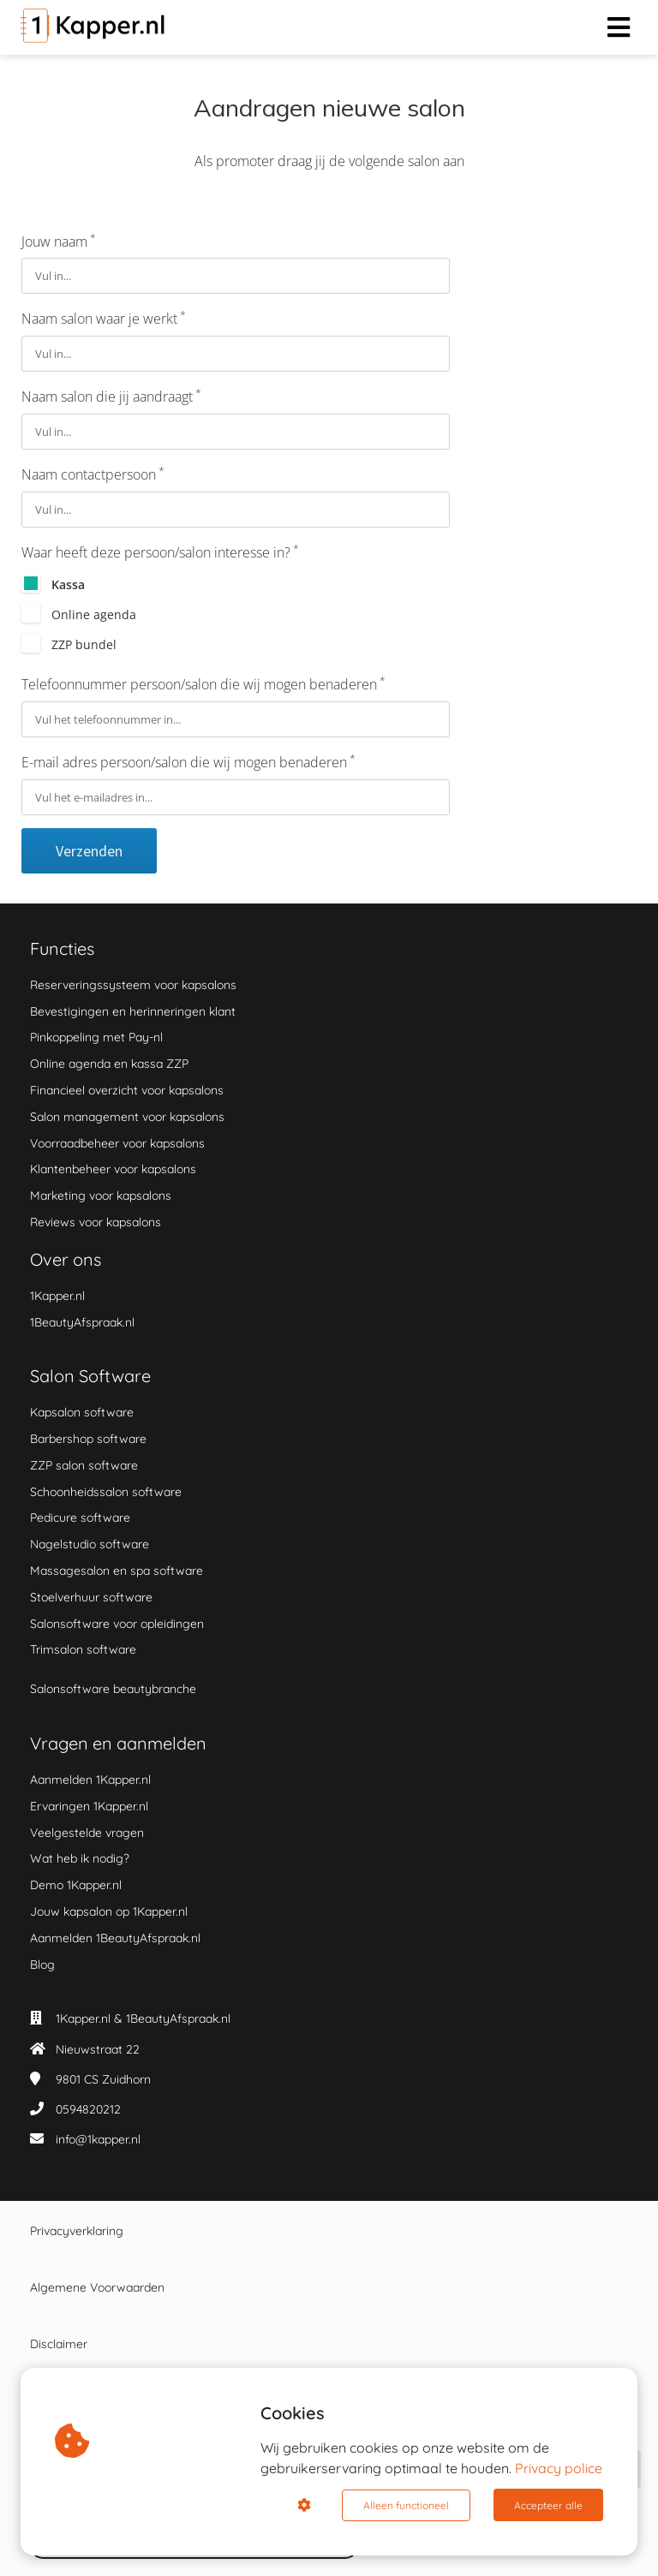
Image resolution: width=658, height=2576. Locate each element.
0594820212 (88, 2109)
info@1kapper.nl (98, 2139)
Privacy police (558, 2469)
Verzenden (89, 851)
